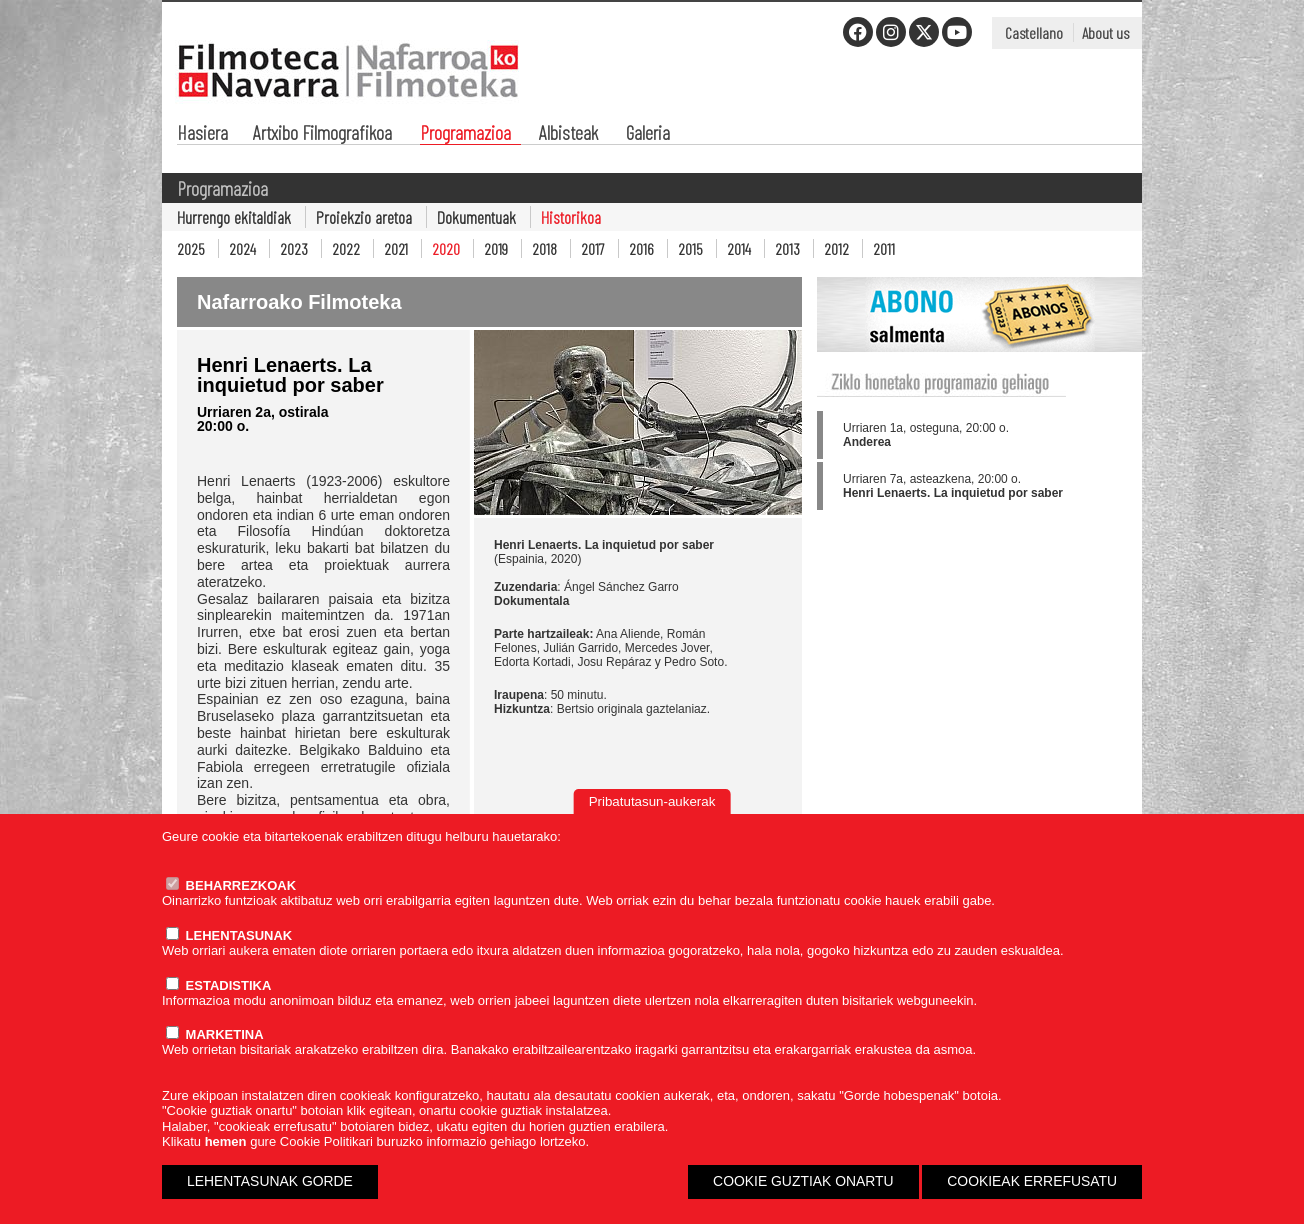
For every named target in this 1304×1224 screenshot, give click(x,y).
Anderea (867, 442)
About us (1105, 32)
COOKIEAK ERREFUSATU (1032, 1181)
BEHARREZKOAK (231, 885)
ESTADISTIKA (218, 985)
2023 (294, 248)
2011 (884, 248)
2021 (396, 248)
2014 (739, 248)
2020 (446, 248)
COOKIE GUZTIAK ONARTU (803, 1181)
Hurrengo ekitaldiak (234, 217)
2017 (593, 248)
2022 (346, 248)
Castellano (1034, 32)
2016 (641, 248)
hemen (226, 1141)
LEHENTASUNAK (229, 935)
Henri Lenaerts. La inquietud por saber (953, 493)
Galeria (648, 134)
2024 (242, 248)
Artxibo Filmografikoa (322, 134)
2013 (787, 248)
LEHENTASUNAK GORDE (270, 1181)
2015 (690, 248)
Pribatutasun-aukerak (652, 801)
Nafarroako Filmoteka (299, 302)
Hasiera (202, 134)
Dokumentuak (476, 217)
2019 (496, 248)
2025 (191, 248)
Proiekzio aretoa (364, 217)
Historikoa (571, 217)
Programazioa (465, 134)
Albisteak (568, 134)
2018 (544, 248)
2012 (836, 248)
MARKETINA (215, 1034)
